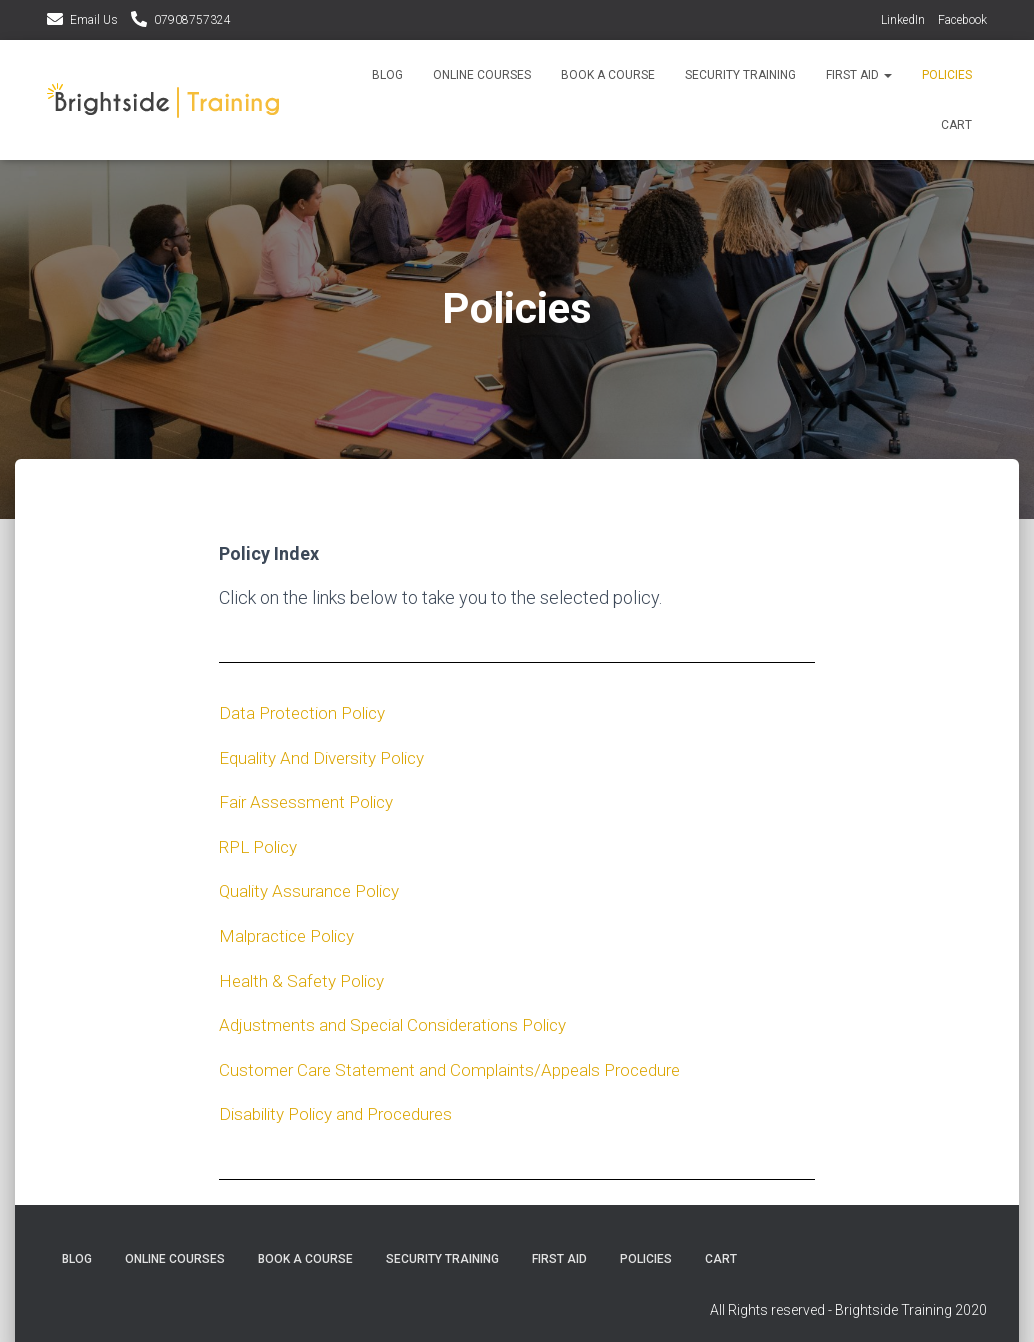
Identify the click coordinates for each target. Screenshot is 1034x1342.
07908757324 (192, 20)
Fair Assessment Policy (310, 800)
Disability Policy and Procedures (345, 1109)
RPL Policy (262, 844)
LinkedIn (903, 20)
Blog (387, 75)
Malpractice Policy (292, 933)
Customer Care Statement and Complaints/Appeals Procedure (462, 1065)
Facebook (962, 20)
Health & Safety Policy (306, 977)
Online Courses (482, 75)
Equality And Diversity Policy (329, 756)
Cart (956, 125)
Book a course (608, 75)
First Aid (859, 75)
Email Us (94, 20)
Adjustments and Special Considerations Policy (401, 1021)
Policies (947, 75)
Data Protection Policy (307, 712)
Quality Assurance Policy (315, 888)
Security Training (740, 75)
